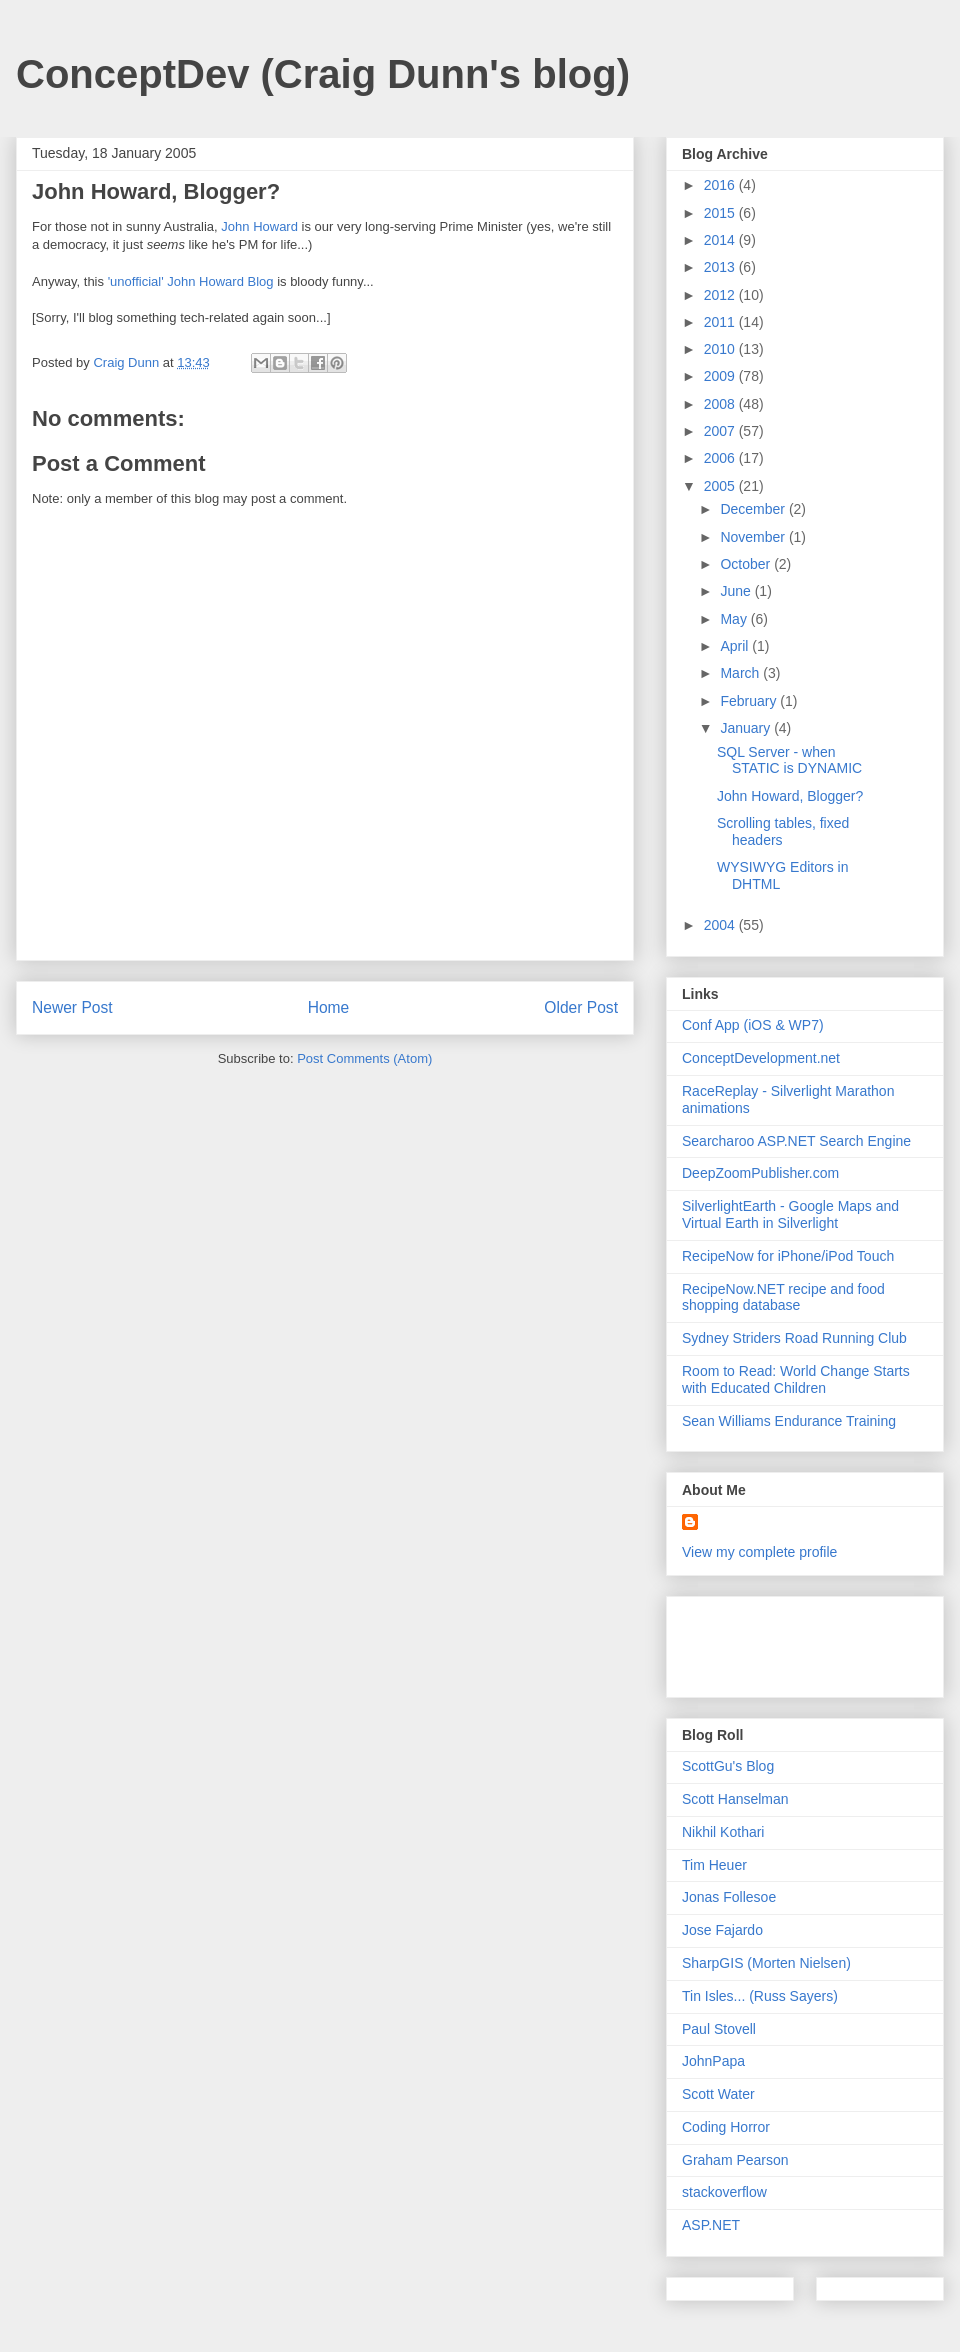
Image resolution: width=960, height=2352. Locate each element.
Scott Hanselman (735, 1799)
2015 (721, 213)
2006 (721, 458)
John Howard (259, 226)
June (737, 591)
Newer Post (72, 1007)
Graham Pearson (735, 2160)
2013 (721, 267)
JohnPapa (713, 2061)
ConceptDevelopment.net (761, 1058)
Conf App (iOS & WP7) (753, 1025)
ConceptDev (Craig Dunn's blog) (323, 74)
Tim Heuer (714, 1865)
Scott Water (718, 2094)
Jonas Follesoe (729, 1897)
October (747, 564)
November (754, 537)
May (735, 619)
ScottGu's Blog (728, 1766)
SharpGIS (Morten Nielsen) (766, 1963)
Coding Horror (726, 2127)
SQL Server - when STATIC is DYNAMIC (789, 760)
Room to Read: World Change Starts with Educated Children (796, 1379)
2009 (721, 376)
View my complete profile (759, 1552)
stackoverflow (724, 2192)
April (736, 646)
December (754, 509)
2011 (721, 322)
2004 (721, 925)
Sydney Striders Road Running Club (794, 1338)
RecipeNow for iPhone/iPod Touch (788, 1256)
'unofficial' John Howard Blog (191, 281)
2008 (721, 404)
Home (329, 1007)
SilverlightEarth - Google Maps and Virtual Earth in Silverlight (790, 1214)
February (750, 701)
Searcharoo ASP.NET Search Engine (796, 1141)
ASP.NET (711, 2225)
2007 (721, 431)
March (741, 673)
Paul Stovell (719, 2029)
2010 (721, 349)
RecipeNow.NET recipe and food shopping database (783, 1297)
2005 (721, 486)
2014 (721, 240)
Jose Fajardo (722, 1930)
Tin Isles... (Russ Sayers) (760, 1996)
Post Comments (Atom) (364, 1058)
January (747, 728)
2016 (721, 185)
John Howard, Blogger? (790, 796)
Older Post (581, 1007)
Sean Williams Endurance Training (789, 1421)
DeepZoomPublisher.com (760, 1173)
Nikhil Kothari (723, 1832)
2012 (721, 295)
